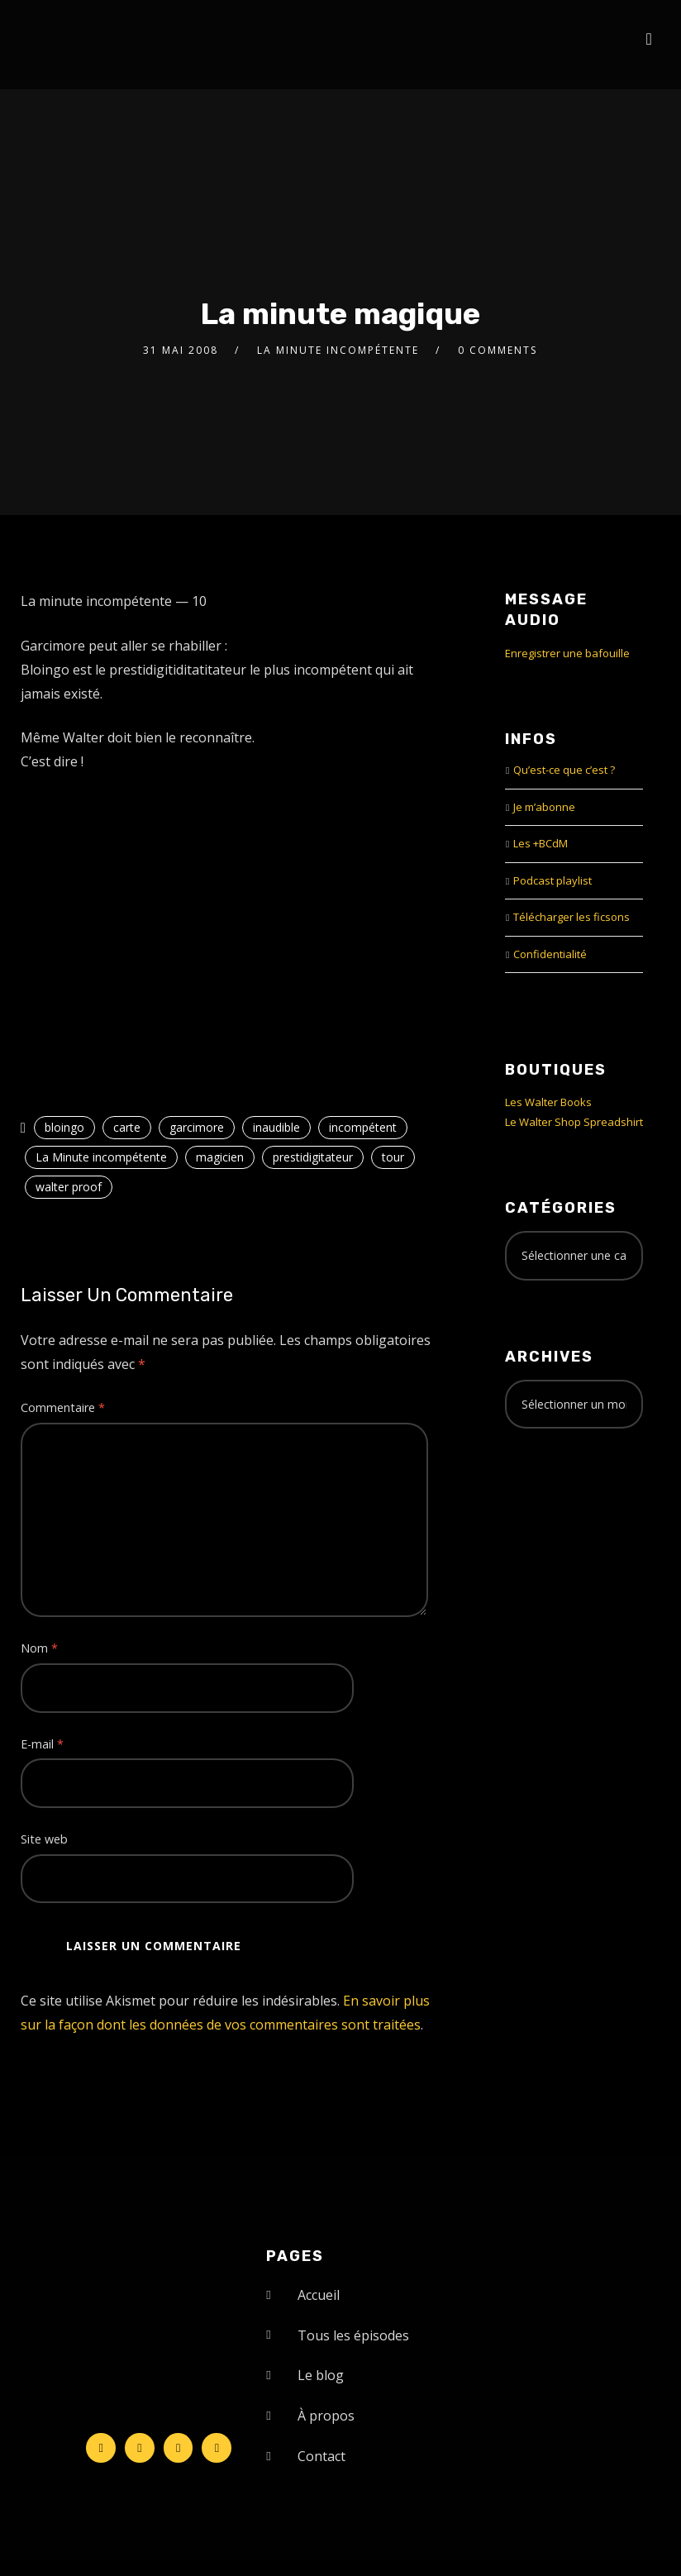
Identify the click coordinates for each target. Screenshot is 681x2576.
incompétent (363, 1127)
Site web (44, 1839)
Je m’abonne (544, 806)
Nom (39, 1648)
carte (126, 1127)
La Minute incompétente (338, 350)
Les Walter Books (548, 1102)
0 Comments (497, 350)
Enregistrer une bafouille (567, 653)
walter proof (69, 1187)
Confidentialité (550, 954)
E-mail (42, 1744)
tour (393, 1157)
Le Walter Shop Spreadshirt (574, 1121)
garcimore (196, 1127)
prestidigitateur (313, 1157)
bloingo (64, 1127)
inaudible (276, 1127)
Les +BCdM (540, 843)
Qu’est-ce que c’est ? (564, 769)
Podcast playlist (552, 880)
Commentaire (63, 1407)
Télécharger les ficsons (571, 916)
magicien (220, 1157)
